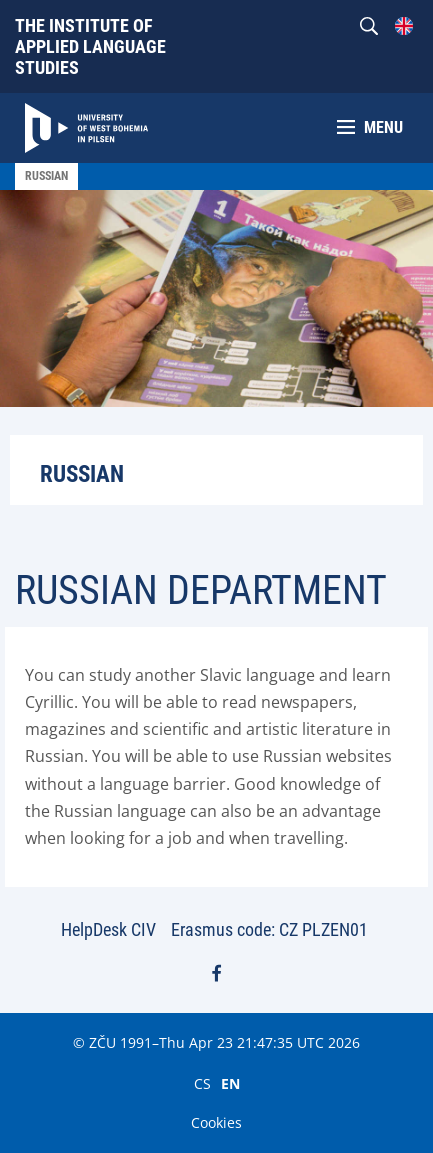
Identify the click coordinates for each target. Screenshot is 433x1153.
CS (202, 1083)
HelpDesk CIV (108, 929)
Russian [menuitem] (46, 176)
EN (230, 1083)
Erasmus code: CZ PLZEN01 (269, 929)
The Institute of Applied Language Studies (90, 46)
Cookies (216, 1122)
